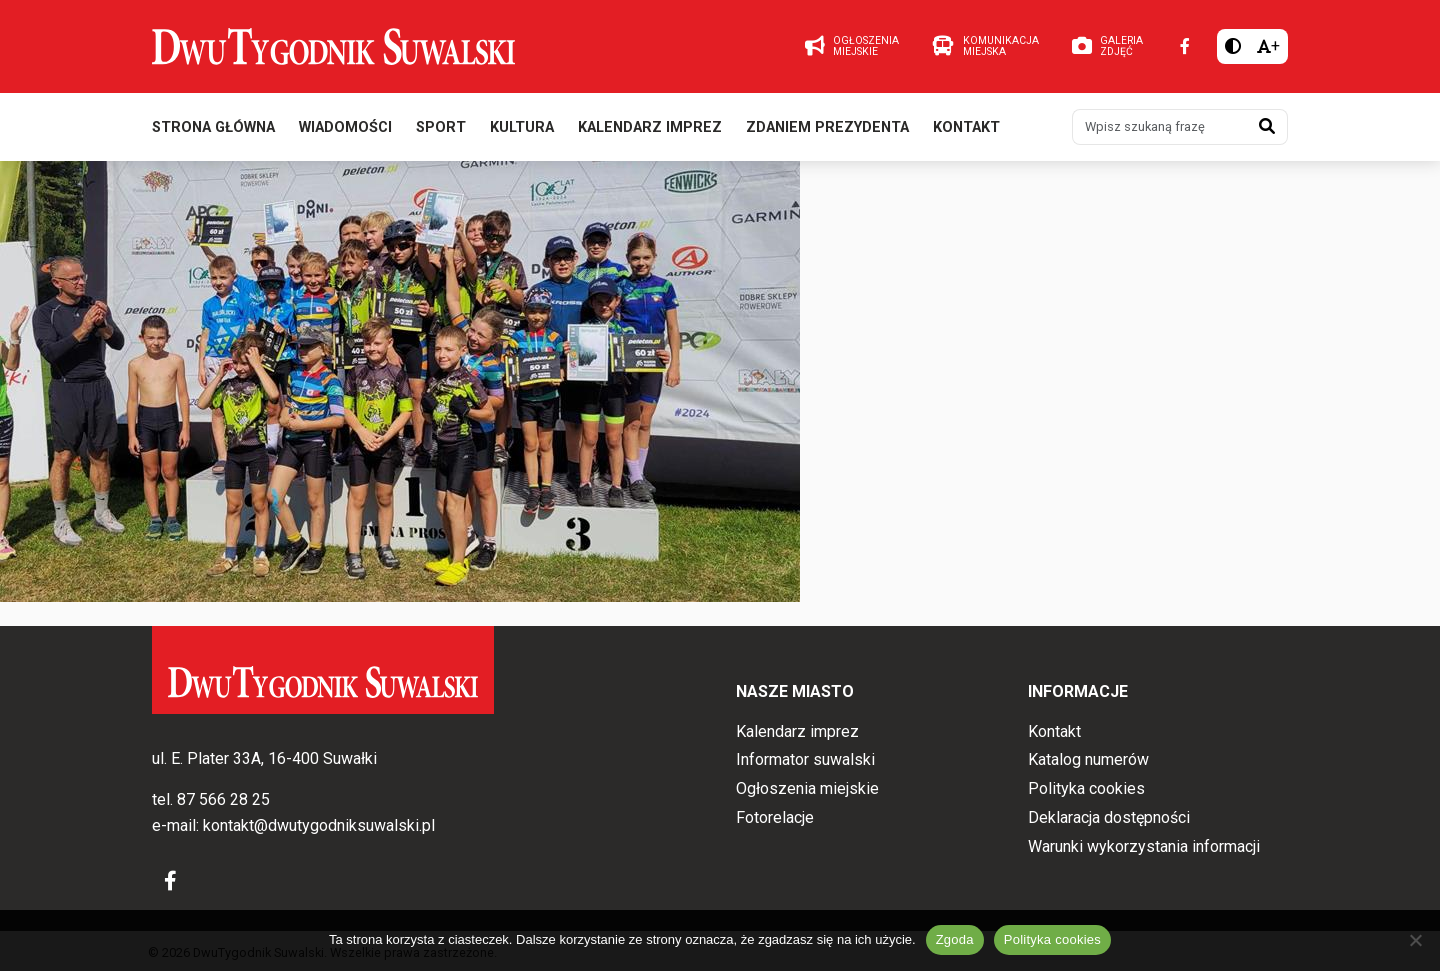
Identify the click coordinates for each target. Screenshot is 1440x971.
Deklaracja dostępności (1109, 817)
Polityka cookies (1086, 788)
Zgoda (955, 939)
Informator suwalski (805, 760)
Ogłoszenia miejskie (807, 788)
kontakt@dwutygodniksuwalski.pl (319, 825)
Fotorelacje (775, 817)
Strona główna (213, 128)
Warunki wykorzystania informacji (1144, 846)
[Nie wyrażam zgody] (1415, 940)
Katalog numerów (1088, 760)
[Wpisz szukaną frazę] (1160, 128)
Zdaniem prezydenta (827, 128)
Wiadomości (345, 128)
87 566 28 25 (223, 800)
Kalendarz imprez (650, 128)
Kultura (522, 128)
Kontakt (966, 128)
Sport (441, 128)
